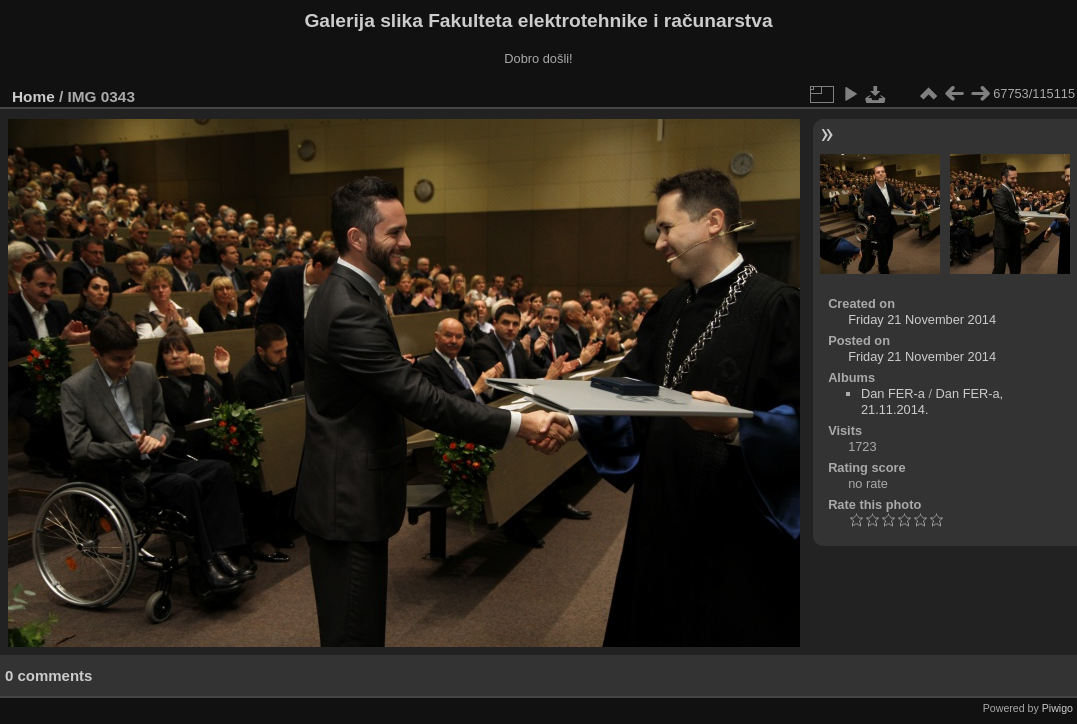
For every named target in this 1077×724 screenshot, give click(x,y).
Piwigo (1057, 708)
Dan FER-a (893, 393)
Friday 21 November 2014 (922, 319)
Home (33, 96)
